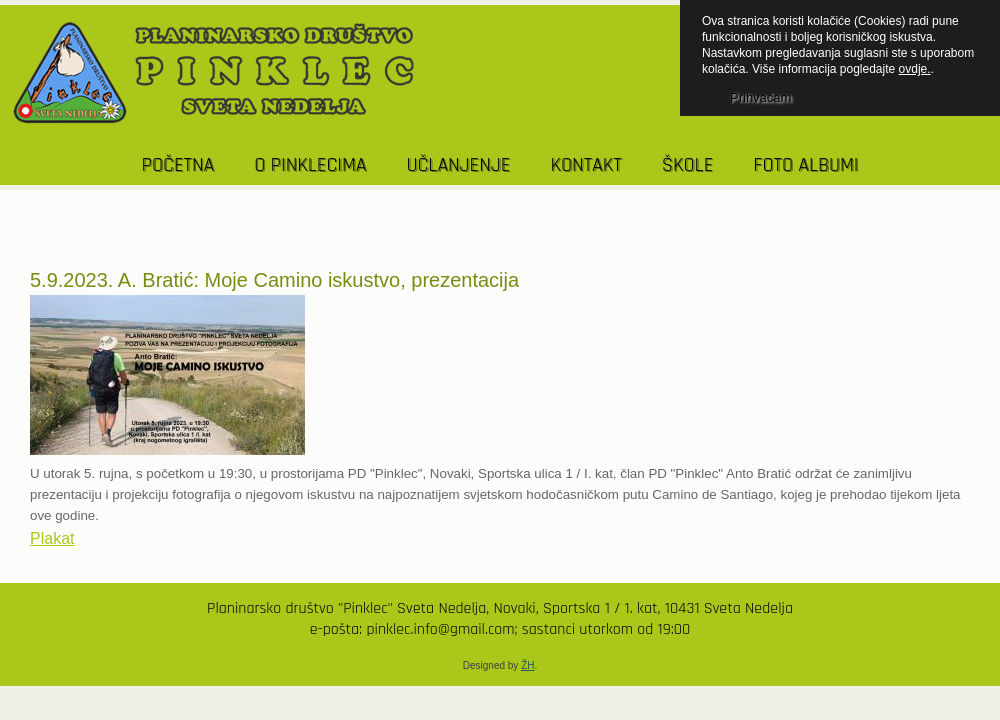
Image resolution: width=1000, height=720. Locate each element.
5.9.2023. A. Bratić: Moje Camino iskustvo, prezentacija (274, 280)
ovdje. (915, 69)
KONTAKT (585, 165)
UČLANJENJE (458, 165)
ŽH (527, 665)
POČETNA (178, 165)
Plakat (52, 538)
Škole (688, 165)
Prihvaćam (760, 97)
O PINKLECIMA (310, 165)
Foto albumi (805, 165)
